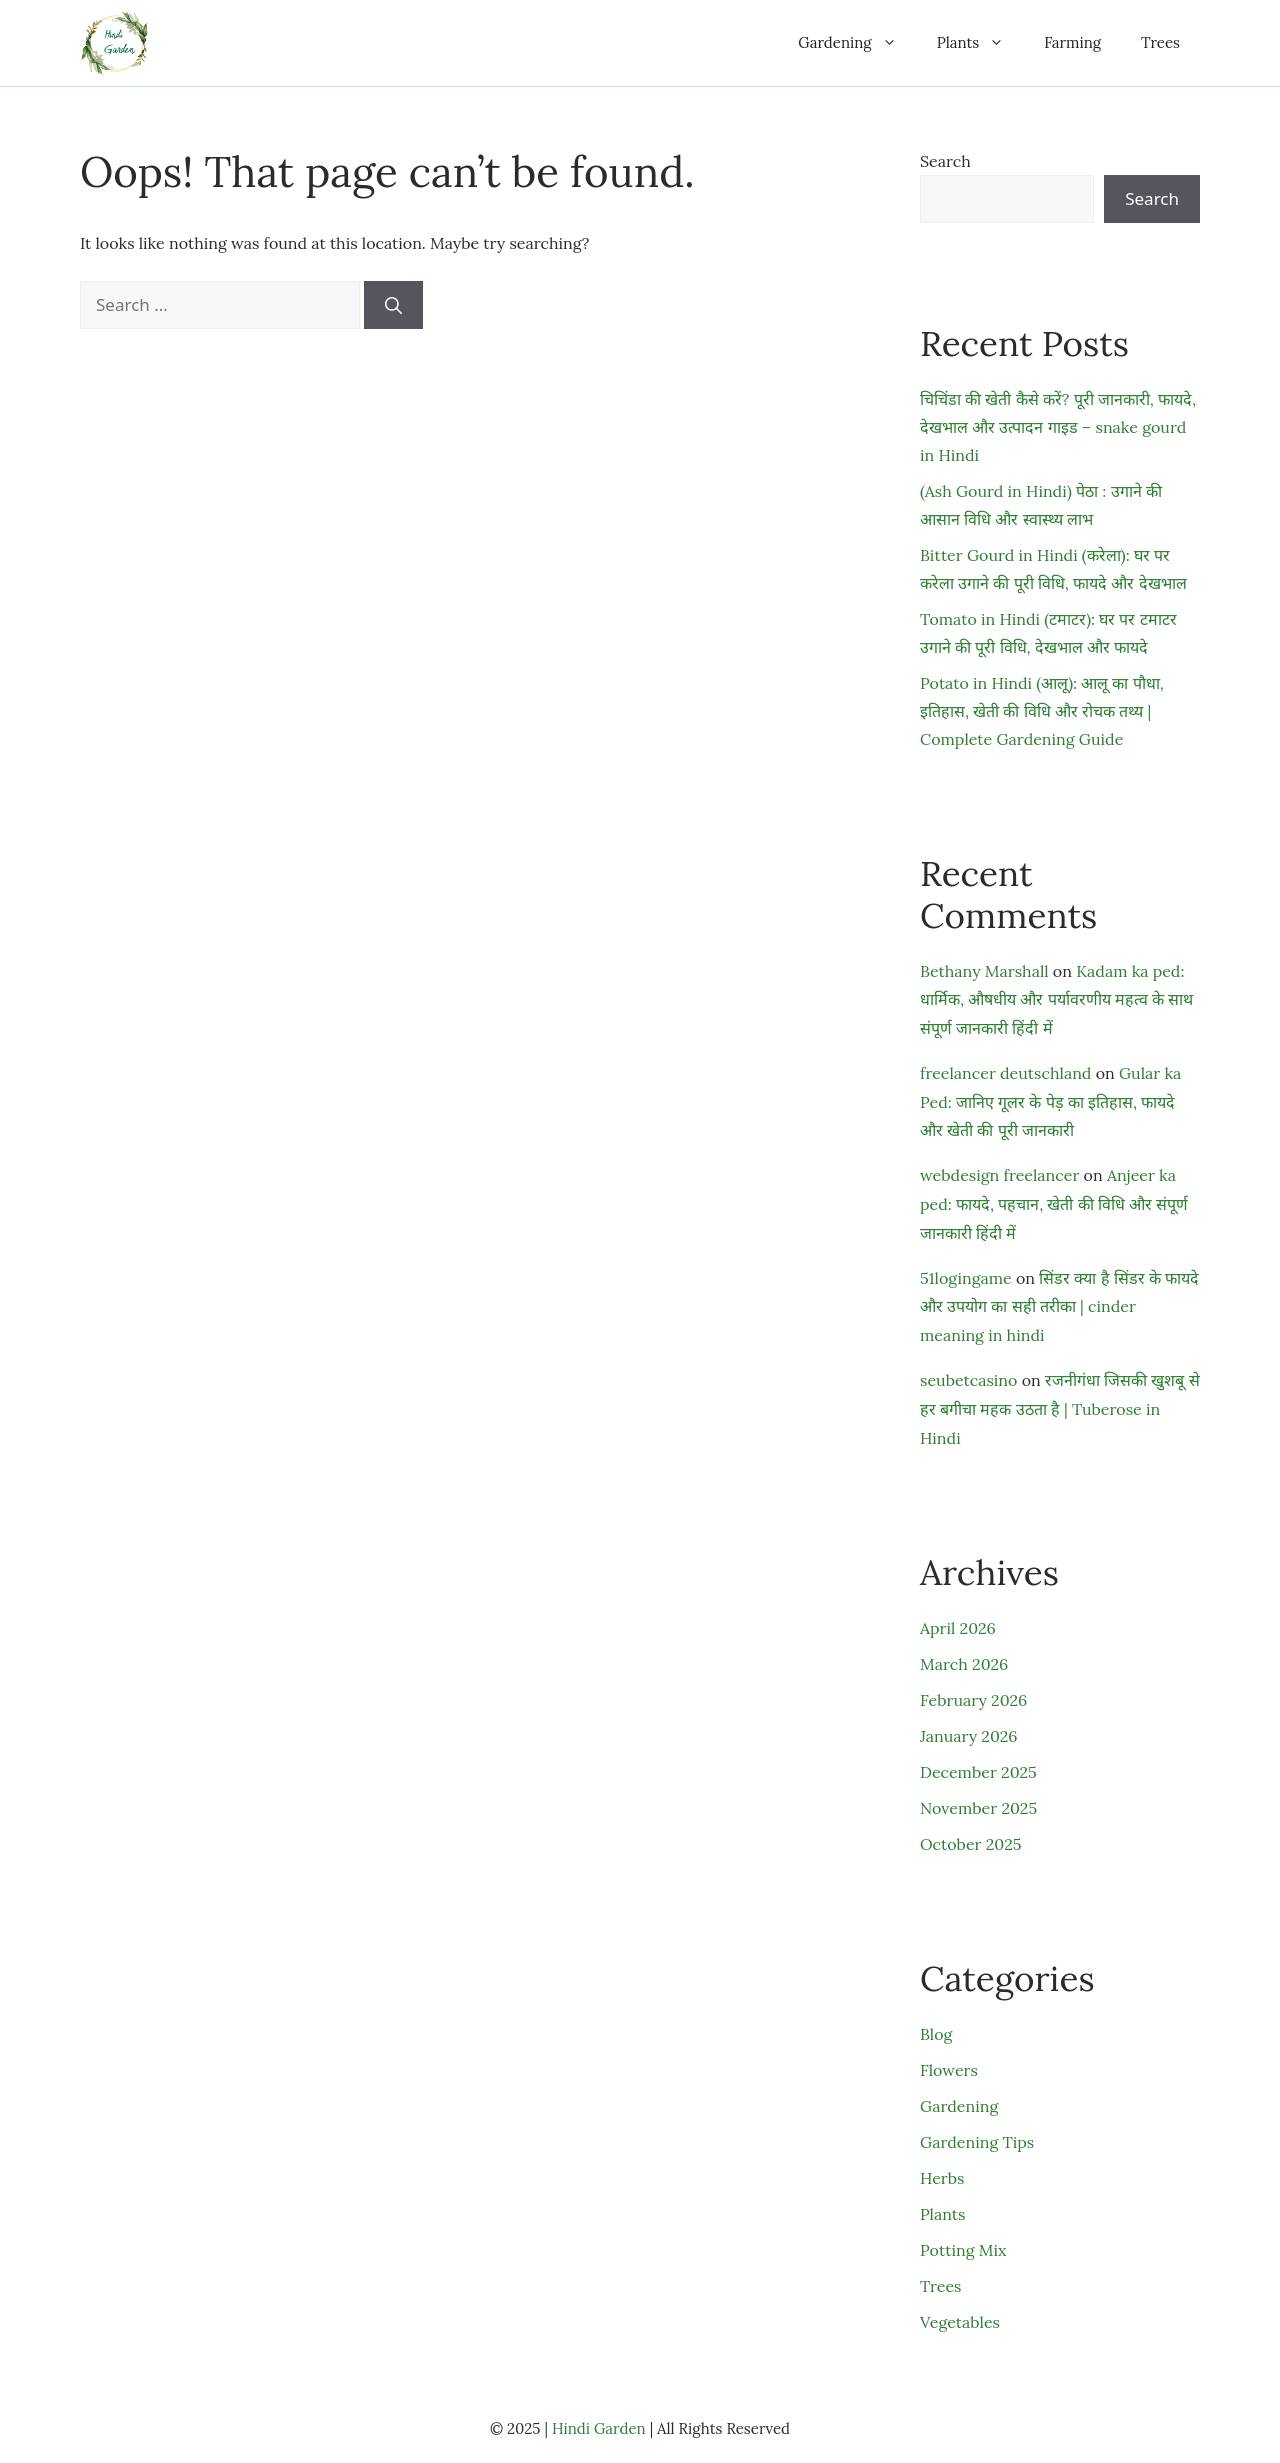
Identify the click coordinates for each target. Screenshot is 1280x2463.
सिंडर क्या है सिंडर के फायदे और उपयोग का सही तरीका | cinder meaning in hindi (1059, 1307)
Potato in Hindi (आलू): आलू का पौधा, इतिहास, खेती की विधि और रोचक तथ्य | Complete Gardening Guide (1042, 711)
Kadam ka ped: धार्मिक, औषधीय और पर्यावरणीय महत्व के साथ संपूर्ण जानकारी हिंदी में (1056, 1000)
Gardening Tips (977, 2142)
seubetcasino (968, 1380)
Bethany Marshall (984, 971)
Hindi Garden (599, 2428)
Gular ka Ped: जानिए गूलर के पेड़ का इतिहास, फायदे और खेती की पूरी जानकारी (1050, 1102)
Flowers (949, 2070)
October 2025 (970, 1844)
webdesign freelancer (999, 1175)
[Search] (393, 305)
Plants (981, 43)
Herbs (942, 2178)
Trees (1160, 42)
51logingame (966, 1278)
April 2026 (958, 1628)
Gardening (857, 43)
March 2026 (964, 1664)
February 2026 (973, 1700)
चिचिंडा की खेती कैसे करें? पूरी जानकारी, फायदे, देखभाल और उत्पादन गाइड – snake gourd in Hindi (1058, 427)
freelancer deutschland (1005, 1073)
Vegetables (960, 2322)
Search (945, 161)
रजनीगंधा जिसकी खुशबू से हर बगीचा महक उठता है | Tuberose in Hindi (1060, 1409)
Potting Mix (963, 2250)
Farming (1072, 42)
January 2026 (969, 1736)
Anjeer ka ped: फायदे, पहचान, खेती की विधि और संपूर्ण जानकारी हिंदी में (1054, 1204)
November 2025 (978, 1808)
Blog (936, 2034)
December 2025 (978, 1772)
